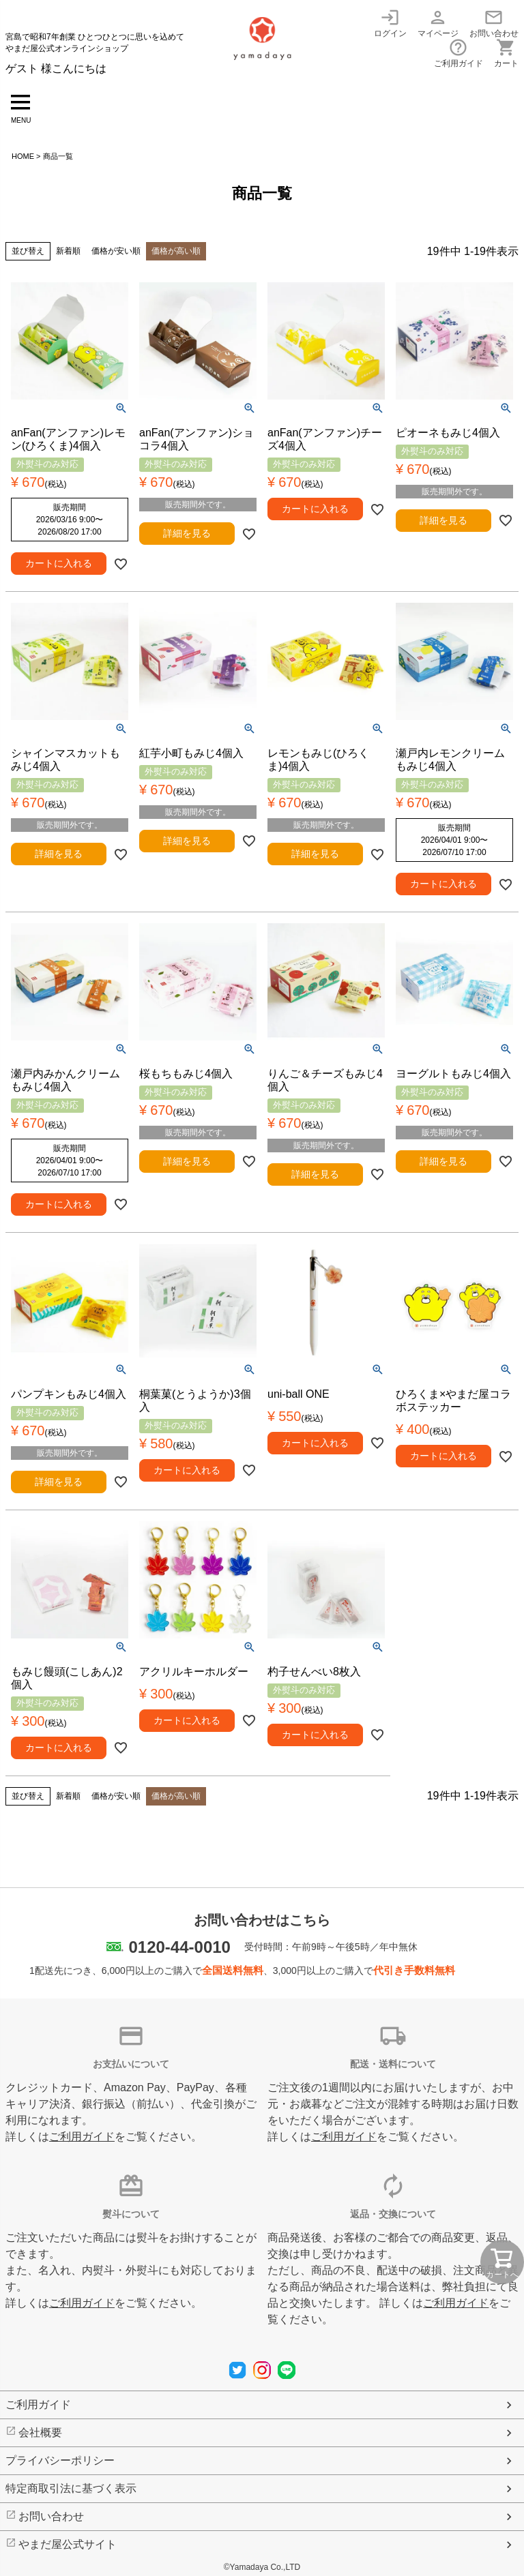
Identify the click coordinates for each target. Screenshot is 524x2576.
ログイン (390, 23)
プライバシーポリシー (60, 2460)
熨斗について (131, 2213)
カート (506, 53)
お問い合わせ (494, 23)
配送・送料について (393, 2063)
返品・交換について (393, 2213)
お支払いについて (131, 2063)
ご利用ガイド (458, 53)
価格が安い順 (116, 251)
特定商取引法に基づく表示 (70, 2488)
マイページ (438, 23)
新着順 (68, 251)
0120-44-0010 (179, 1947)
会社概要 (40, 2432)
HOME (23, 156)
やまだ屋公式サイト (67, 2544)
